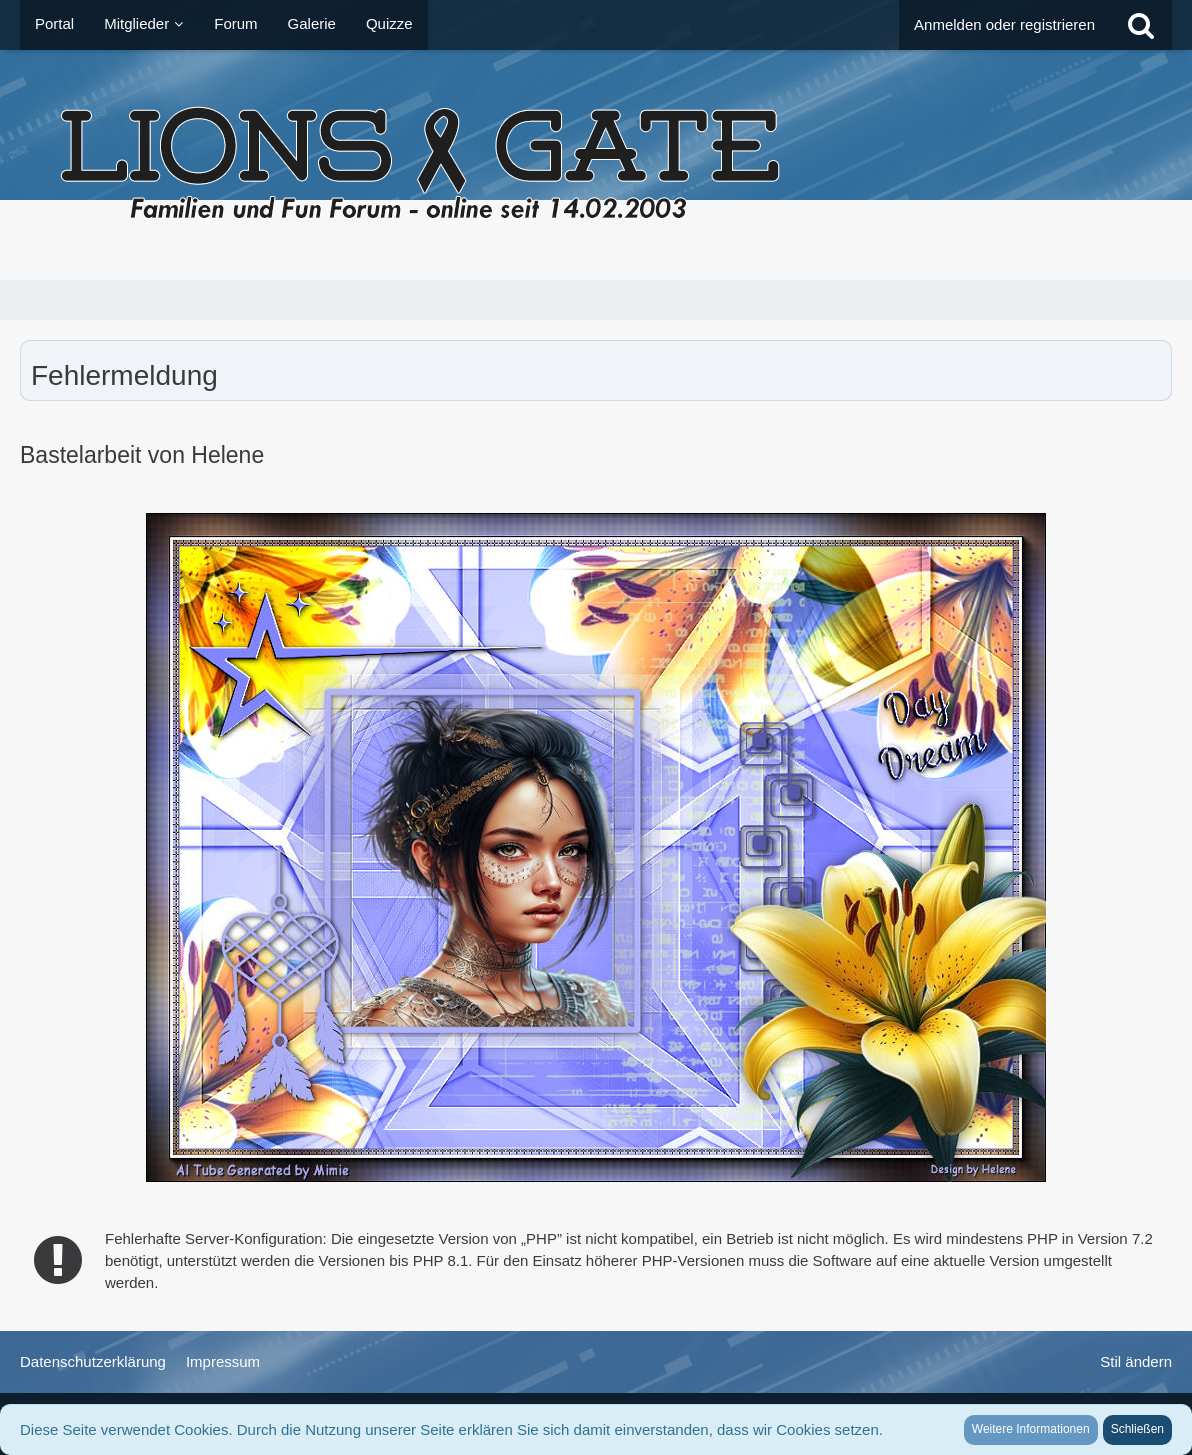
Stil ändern (1136, 1361)
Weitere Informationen (1031, 1429)
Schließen (1137, 1429)
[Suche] (1141, 25)
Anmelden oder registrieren (1004, 24)
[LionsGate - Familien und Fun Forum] (596, 165)
